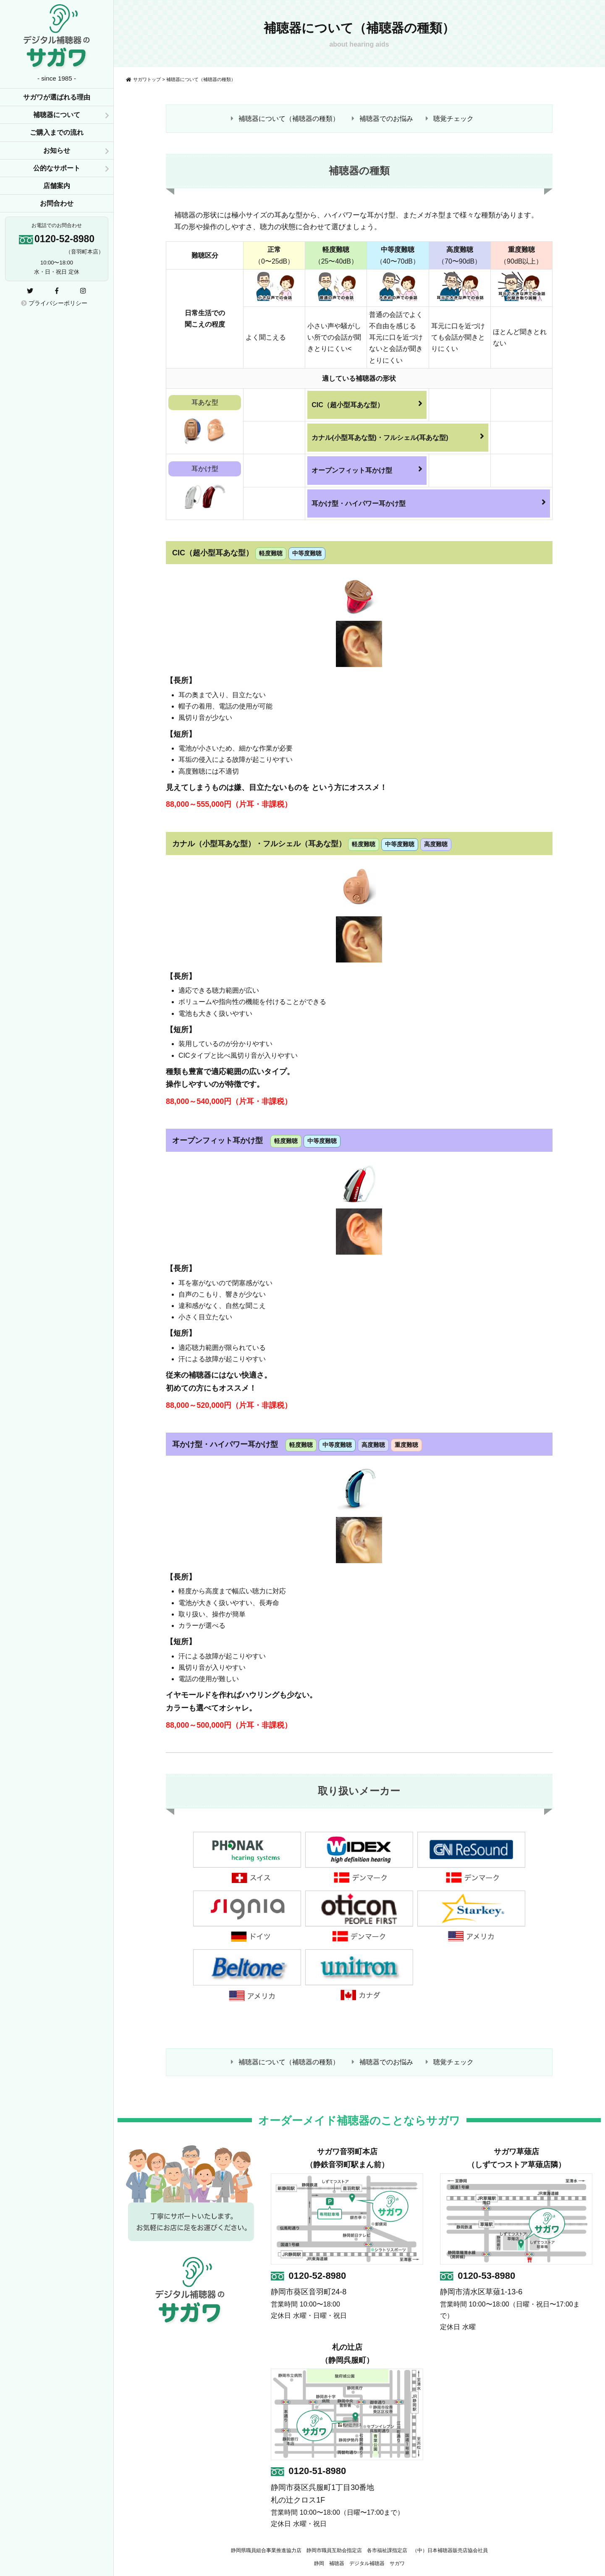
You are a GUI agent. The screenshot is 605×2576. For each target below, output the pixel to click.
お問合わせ (56, 203)
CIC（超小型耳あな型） (367, 403)
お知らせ (56, 150)
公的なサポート (56, 168)
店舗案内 (56, 185)
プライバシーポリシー (54, 303)
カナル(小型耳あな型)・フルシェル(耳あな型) (398, 436)
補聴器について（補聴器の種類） (288, 118)
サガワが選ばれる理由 (56, 97)
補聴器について (56, 114)
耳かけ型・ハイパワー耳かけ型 (429, 502)
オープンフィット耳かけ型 (367, 469)
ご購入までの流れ (57, 132)
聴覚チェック (453, 118)
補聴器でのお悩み (386, 118)
